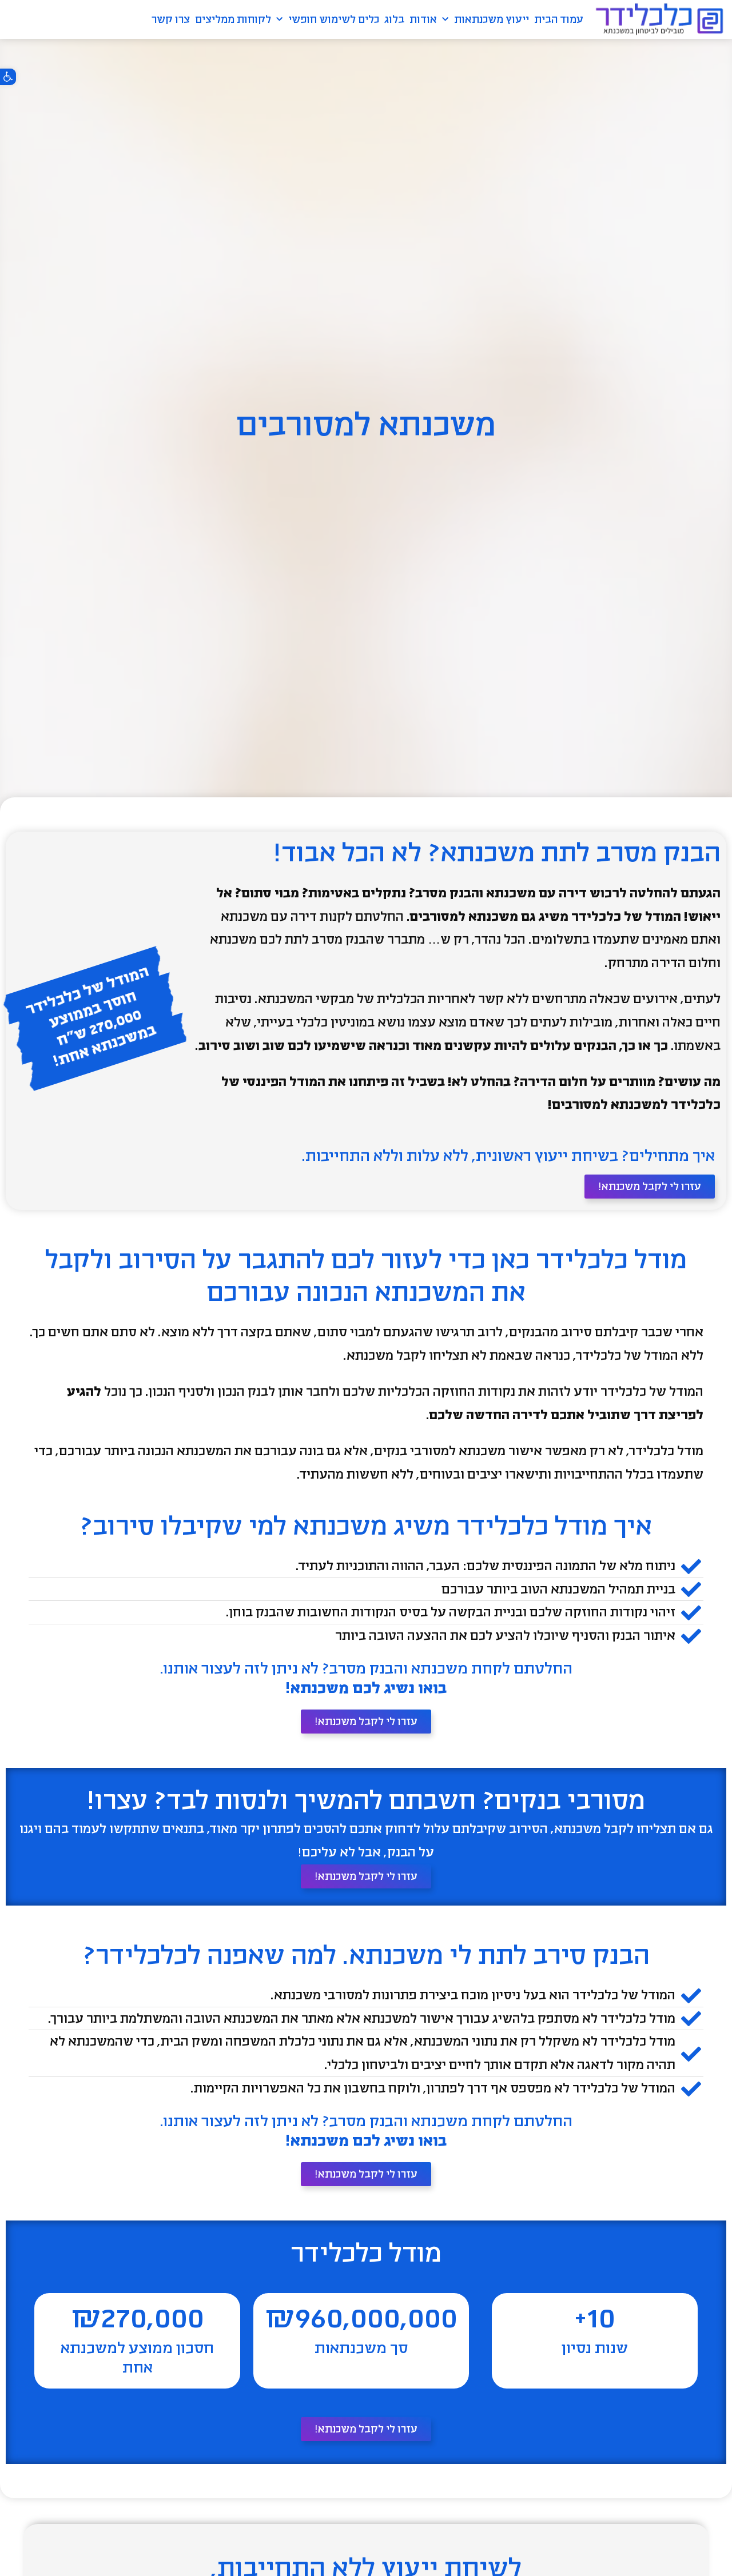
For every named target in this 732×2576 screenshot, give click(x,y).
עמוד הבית (558, 19)
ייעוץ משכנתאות (485, 19)
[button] (8, 77)
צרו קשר (171, 19)
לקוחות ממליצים (233, 19)
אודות (423, 19)
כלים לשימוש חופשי (327, 19)
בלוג (394, 19)
